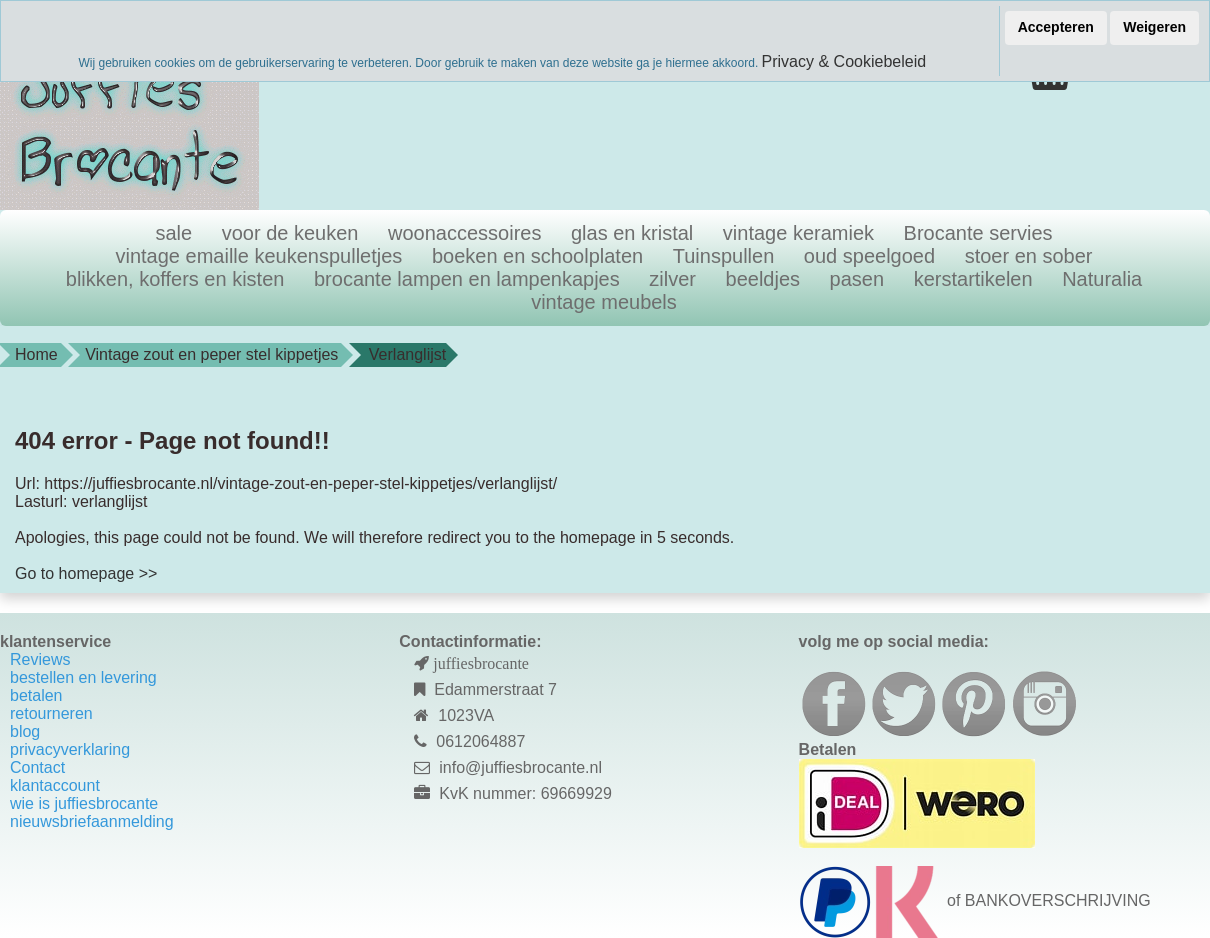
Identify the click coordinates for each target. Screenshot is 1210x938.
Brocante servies (978, 233)
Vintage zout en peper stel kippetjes (211, 354)
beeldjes (763, 279)
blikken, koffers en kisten (175, 279)
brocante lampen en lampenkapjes (467, 279)
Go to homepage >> (86, 573)
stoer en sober (1029, 256)
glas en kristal (632, 233)
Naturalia (1102, 279)
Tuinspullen (724, 256)
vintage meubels (604, 302)
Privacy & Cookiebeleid (844, 61)
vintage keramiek (798, 233)
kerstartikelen (973, 279)
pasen (857, 279)
